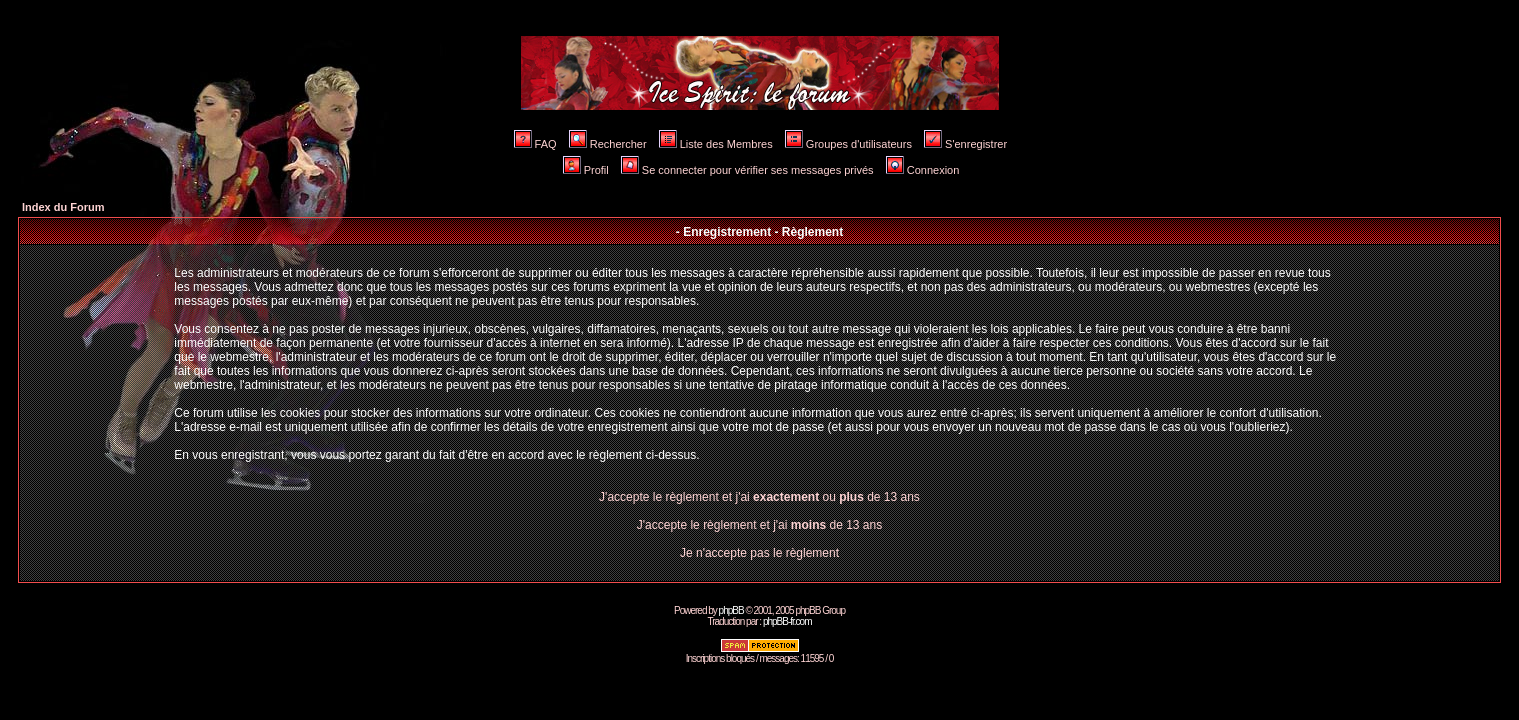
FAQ (535, 144)
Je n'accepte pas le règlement (759, 553)
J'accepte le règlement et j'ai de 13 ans (759, 525)
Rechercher (608, 144)
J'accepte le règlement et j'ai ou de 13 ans (759, 497)
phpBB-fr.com (787, 621)
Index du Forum (63, 207)
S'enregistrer (965, 144)
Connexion (923, 170)
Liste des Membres (716, 144)
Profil (586, 170)
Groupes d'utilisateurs (848, 144)
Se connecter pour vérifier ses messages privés (747, 170)
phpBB (731, 610)
